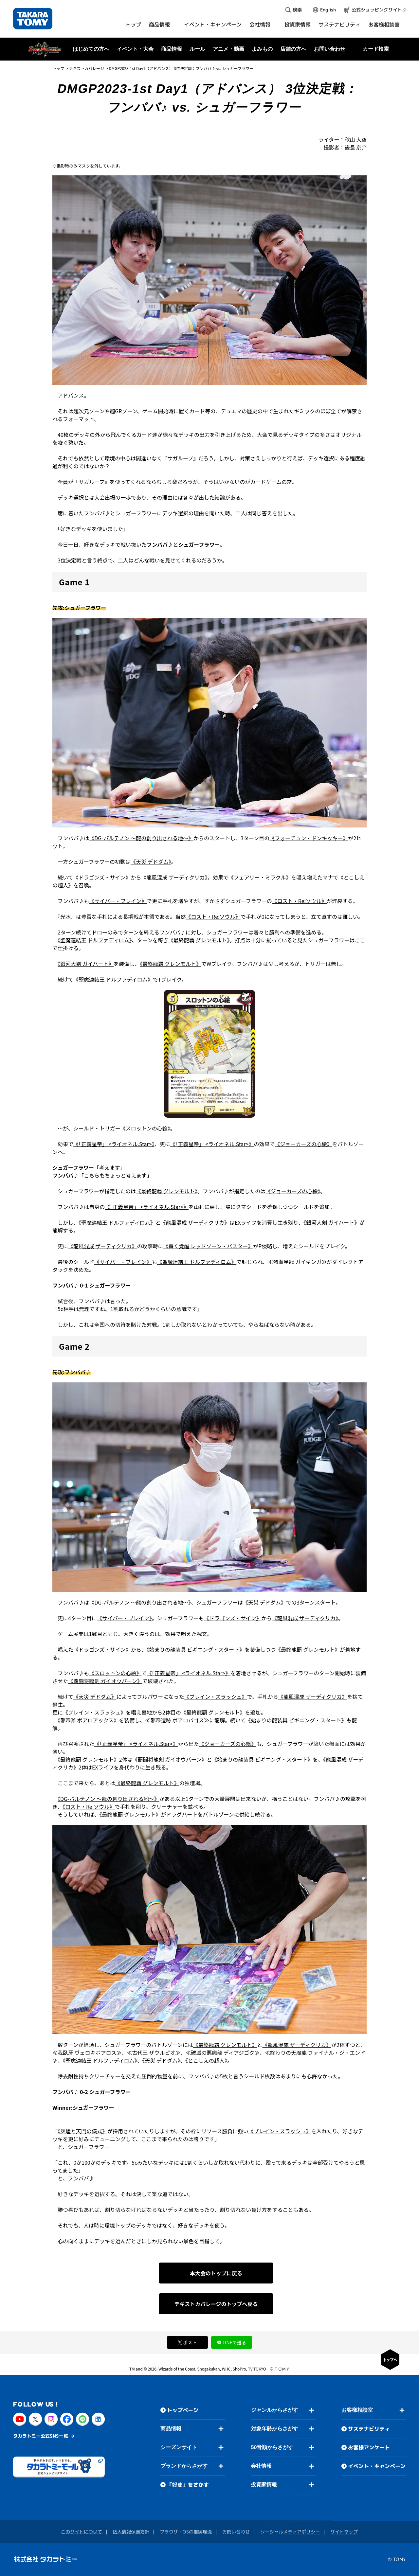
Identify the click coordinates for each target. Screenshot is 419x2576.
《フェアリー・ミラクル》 (259, 877)
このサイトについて (81, 2532)
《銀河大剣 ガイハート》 (86, 964)
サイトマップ (344, 2532)
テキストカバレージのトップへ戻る (216, 2304)
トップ (58, 68)
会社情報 (261, 2466)
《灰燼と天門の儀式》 (82, 2131)
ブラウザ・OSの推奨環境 (186, 2532)
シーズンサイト (178, 2447)
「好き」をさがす (188, 2484)
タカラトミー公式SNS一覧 (40, 2436)
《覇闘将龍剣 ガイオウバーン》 (105, 1681)
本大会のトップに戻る (216, 2273)
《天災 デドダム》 (151, 861)
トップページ (182, 2410)
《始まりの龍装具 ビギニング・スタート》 (196, 1649)
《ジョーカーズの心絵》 (303, 1144)
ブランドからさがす (184, 2466)
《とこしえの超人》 (206, 2060)
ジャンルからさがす (274, 2410)
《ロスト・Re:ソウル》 (299, 901)
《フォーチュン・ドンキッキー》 (308, 838)
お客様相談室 (357, 2410)
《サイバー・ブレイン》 (118, 901)
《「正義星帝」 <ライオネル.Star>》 (114, 1144)
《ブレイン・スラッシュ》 (215, 1696)
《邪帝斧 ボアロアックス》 (88, 1720)
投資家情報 (264, 2484)
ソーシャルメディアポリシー (290, 2532)
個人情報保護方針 (131, 2532)
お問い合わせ (329, 49)
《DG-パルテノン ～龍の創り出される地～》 (141, 838)
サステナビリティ (369, 2428)
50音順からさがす (272, 2447)
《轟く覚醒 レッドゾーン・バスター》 (208, 1246)
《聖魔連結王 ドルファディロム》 (95, 940)
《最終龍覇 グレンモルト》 (199, 940)
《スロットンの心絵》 (145, 1128)
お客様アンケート (369, 2447)
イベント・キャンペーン (377, 2466)
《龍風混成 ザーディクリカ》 (174, 877)
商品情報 (170, 2428)
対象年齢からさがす (274, 2428)
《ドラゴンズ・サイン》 (102, 877)
